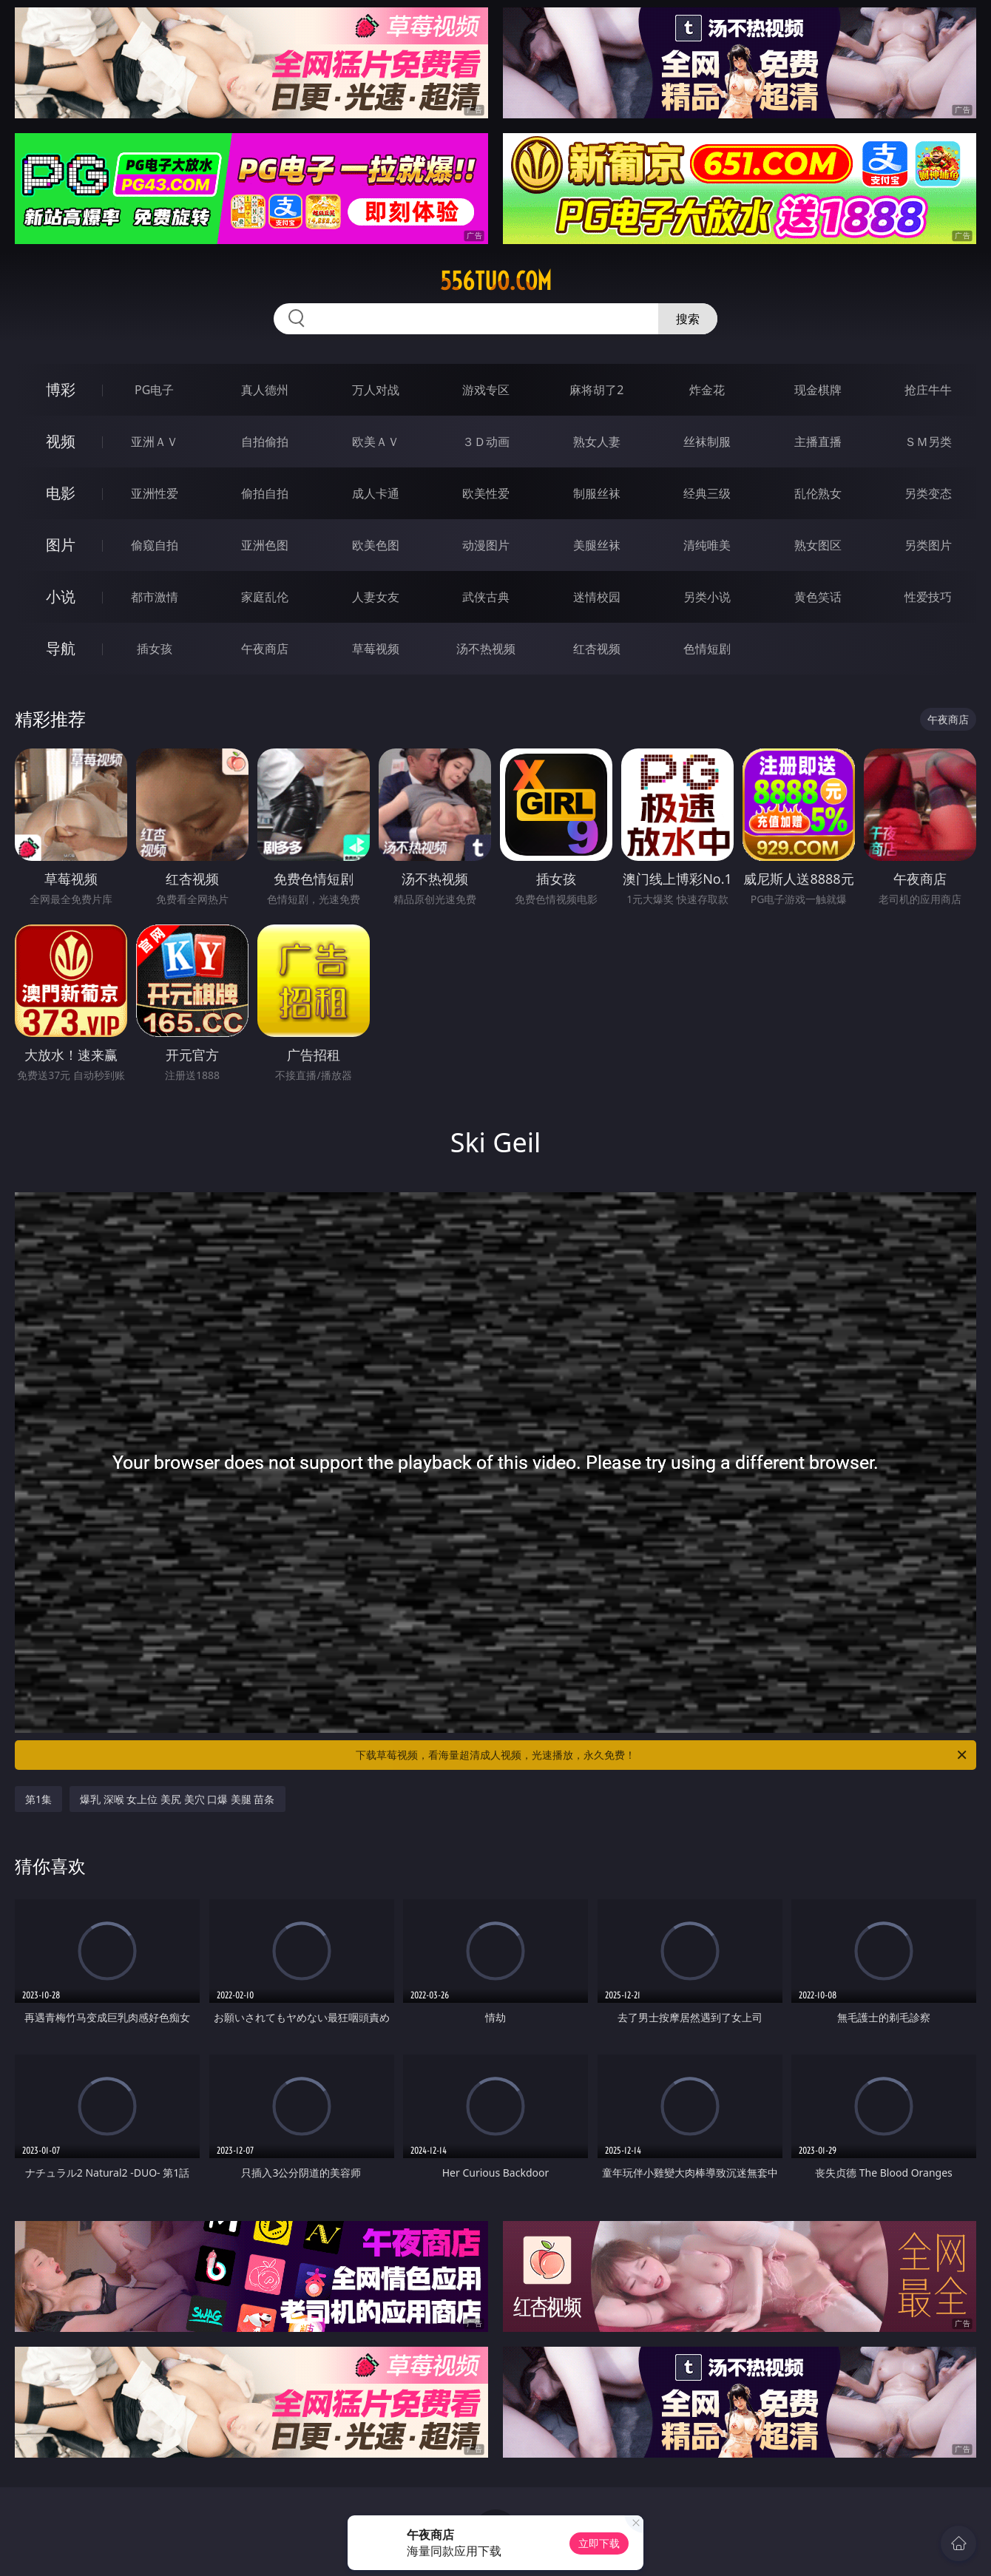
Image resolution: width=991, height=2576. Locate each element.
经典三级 (707, 493)
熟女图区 (818, 545)
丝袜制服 (707, 441)
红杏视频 (596, 648)
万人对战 (375, 390)
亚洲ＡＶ (154, 441)
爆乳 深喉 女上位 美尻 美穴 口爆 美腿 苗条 (177, 1799)
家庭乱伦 (264, 597)
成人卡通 (375, 493)
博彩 (60, 389)
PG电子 (154, 390)
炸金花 (707, 390)
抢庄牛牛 (928, 390)
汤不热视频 (485, 648)
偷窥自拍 (154, 545)
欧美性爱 (486, 493)
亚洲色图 (264, 545)
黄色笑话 (818, 597)
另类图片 (928, 545)
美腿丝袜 (596, 545)
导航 (60, 648)
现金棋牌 (818, 390)
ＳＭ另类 (928, 441)
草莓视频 (375, 648)
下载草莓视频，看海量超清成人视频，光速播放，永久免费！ (662, 1755)
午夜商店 (264, 648)
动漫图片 (486, 545)
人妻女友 (375, 597)
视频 (60, 441)
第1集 (38, 1799)
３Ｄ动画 (486, 441)
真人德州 (264, 390)
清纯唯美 (707, 545)
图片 (60, 545)
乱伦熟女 (818, 493)
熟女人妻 (596, 441)
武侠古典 (486, 597)
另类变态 (928, 493)
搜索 (688, 319)
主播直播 (818, 441)
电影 (60, 493)
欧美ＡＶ (375, 441)
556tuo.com (496, 281)
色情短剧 (707, 648)
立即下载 (599, 2543)
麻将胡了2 (596, 390)
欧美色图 (375, 545)
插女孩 (154, 648)
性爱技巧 (928, 597)
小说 (60, 596)
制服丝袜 (596, 493)
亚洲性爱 (154, 493)
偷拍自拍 (264, 493)
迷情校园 (596, 597)
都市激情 (154, 597)
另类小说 (707, 597)
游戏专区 (486, 390)
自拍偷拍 (264, 441)
